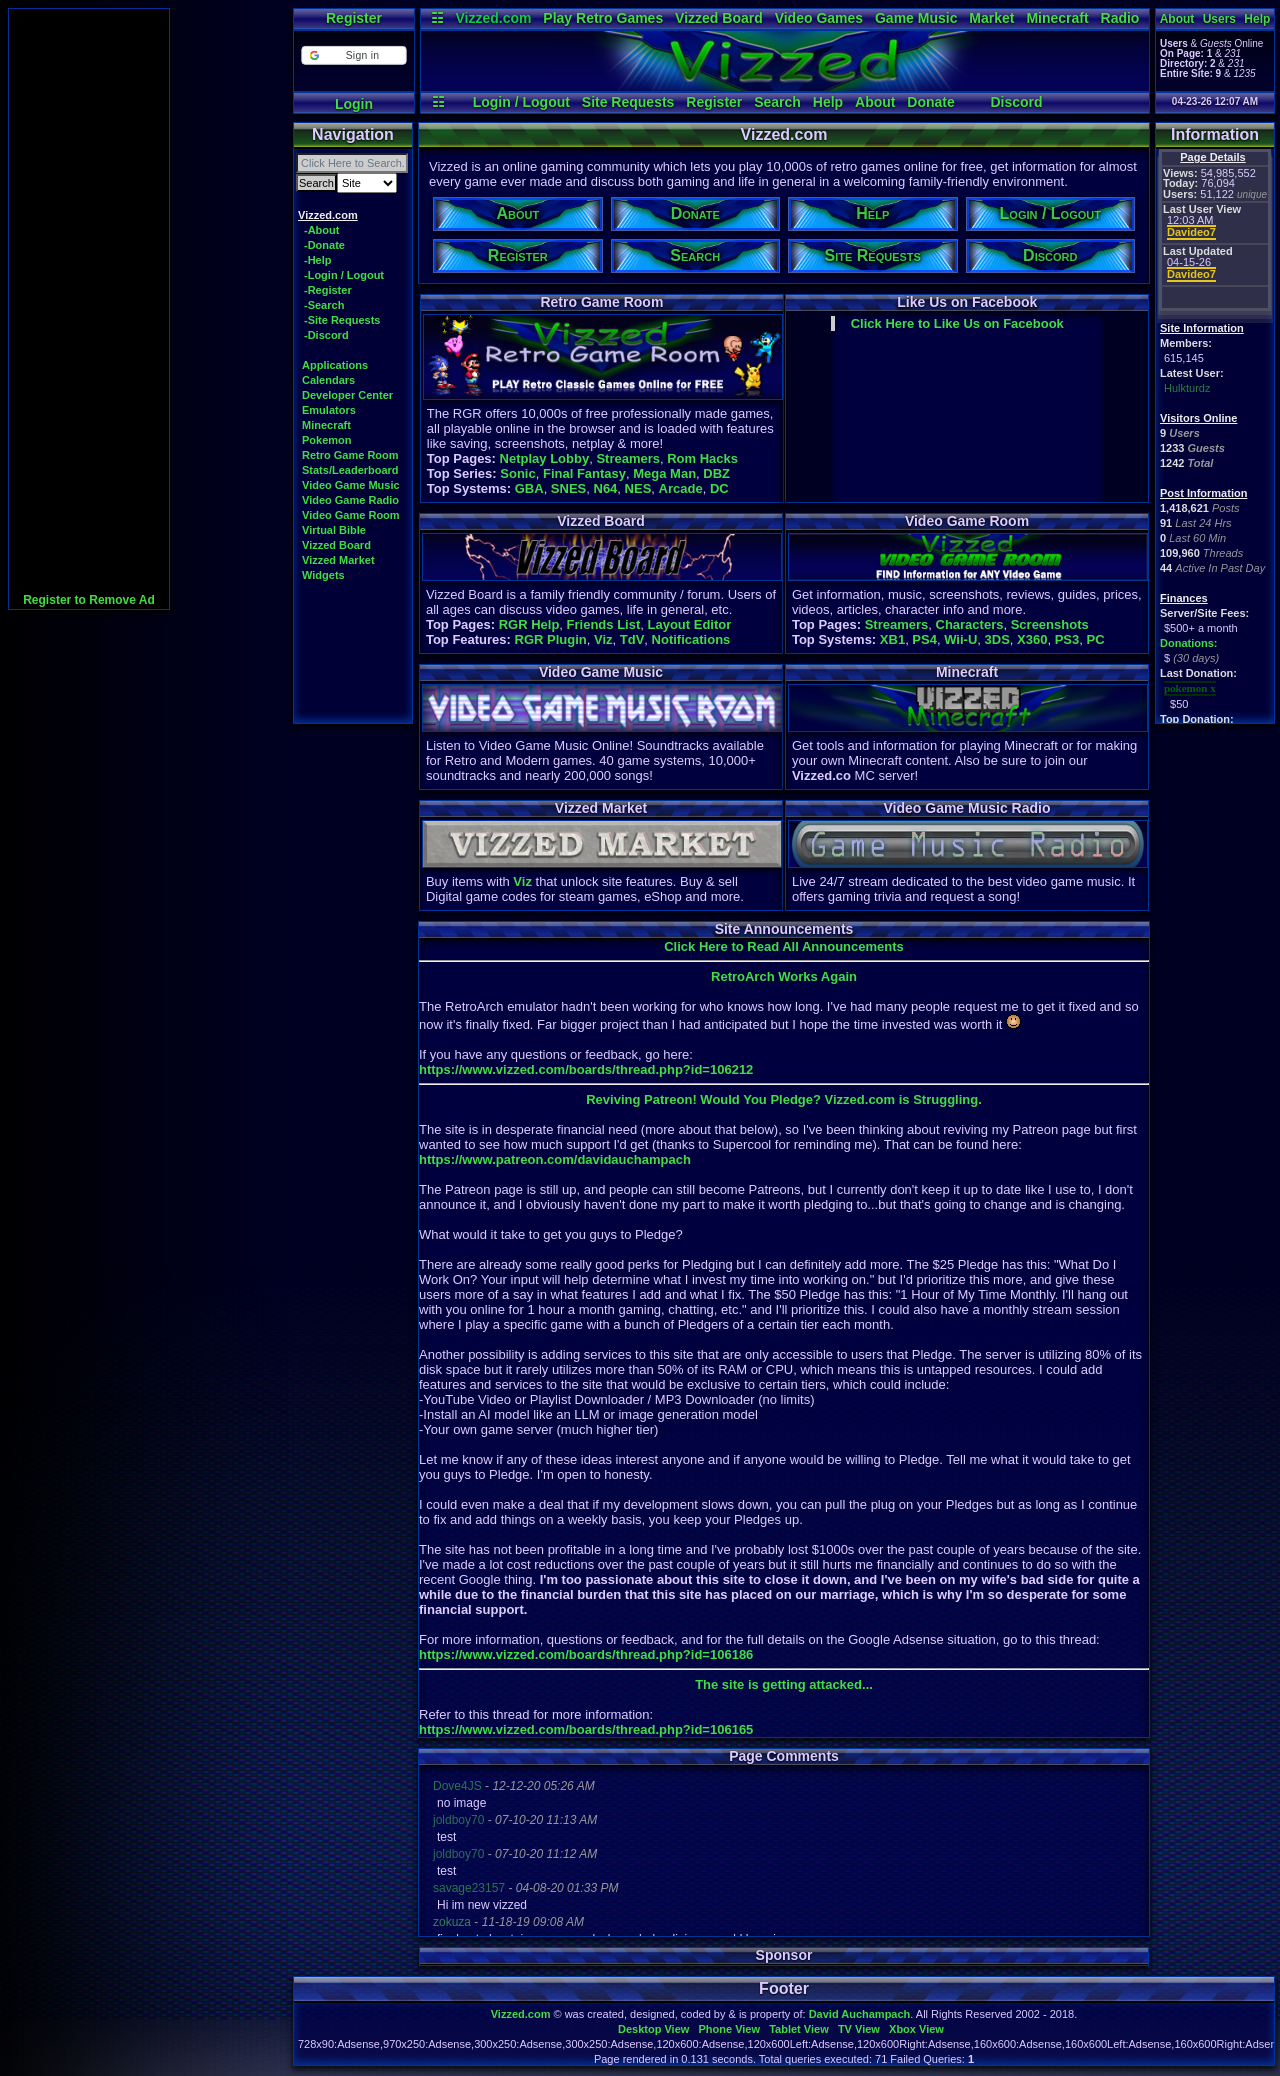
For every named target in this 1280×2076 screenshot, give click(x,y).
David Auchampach (860, 2014)
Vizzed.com (493, 18)
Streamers (628, 458)
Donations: (1188, 643)
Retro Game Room (350, 455)
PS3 (1067, 639)
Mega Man (664, 473)
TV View (859, 2029)
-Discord (326, 335)
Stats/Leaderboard (350, 470)
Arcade (681, 488)
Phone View (729, 2029)
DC (719, 488)
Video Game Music (351, 485)
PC (1095, 639)
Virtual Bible (334, 530)
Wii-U (960, 639)
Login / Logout (521, 102)
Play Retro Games (603, 18)
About (875, 102)
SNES (568, 488)
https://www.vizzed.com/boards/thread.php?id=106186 (586, 1654)
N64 (606, 488)
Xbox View (916, 2029)
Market (991, 18)
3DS (997, 639)
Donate (930, 102)
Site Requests (628, 102)
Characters (970, 624)
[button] (353, 55)
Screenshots (1050, 624)
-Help (318, 260)
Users (1219, 19)
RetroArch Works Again (784, 976)
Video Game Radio (350, 500)
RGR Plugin (551, 639)
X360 (1032, 639)
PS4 (924, 639)
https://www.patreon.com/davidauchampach (555, 1159)
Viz (603, 639)
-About (321, 230)
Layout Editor (689, 624)
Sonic (517, 473)
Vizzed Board (719, 18)
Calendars (328, 380)
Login (354, 104)
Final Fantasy (584, 473)
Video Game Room (351, 515)
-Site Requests (342, 320)
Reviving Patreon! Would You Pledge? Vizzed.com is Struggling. (784, 1099)
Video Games (819, 18)
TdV (632, 639)
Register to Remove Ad (89, 600)
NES (638, 488)
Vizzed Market (338, 560)
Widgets (323, 575)
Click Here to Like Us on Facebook (957, 323)
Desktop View (653, 2029)
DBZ (716, 473)
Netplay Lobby (545, 458)
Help (828, 102)
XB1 (892, 639)
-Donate (324, 245)
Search (777, 102)
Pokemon (327, 440)
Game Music (916, 18)
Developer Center (347, 395)
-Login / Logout (344, 275)
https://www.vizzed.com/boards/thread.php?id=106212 (586, 1069)
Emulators (329, 410)
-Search (324, 305)
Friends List (604, 624)
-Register (328, 290)
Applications (335, 365)
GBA (529, 488)
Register (354, 18)
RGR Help (529, 624)
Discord (1016, 102)
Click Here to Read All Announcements (784, 946)
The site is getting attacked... (784, 1684)
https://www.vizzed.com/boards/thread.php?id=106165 (586, 1729)
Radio (1120, 18)
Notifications (691, 639)
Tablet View (799, 2029)
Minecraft (1057, 18)
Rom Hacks (702, 458)
